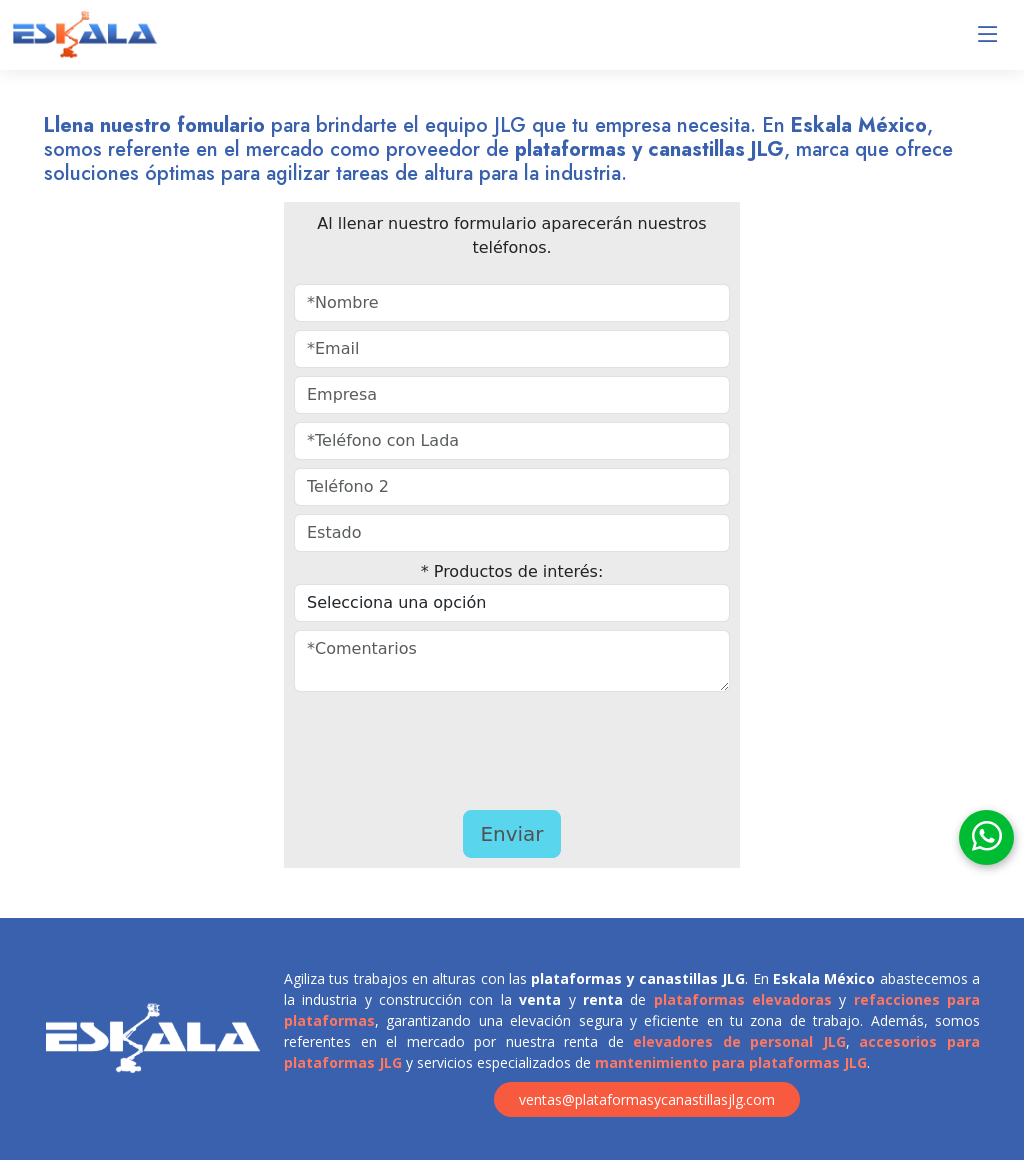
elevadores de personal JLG (739, 1041)
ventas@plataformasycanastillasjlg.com (647, 1099)
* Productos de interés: (512, 571)
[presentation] (462, 746)
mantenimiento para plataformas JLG (731, 1062)
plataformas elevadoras (743, 999)
